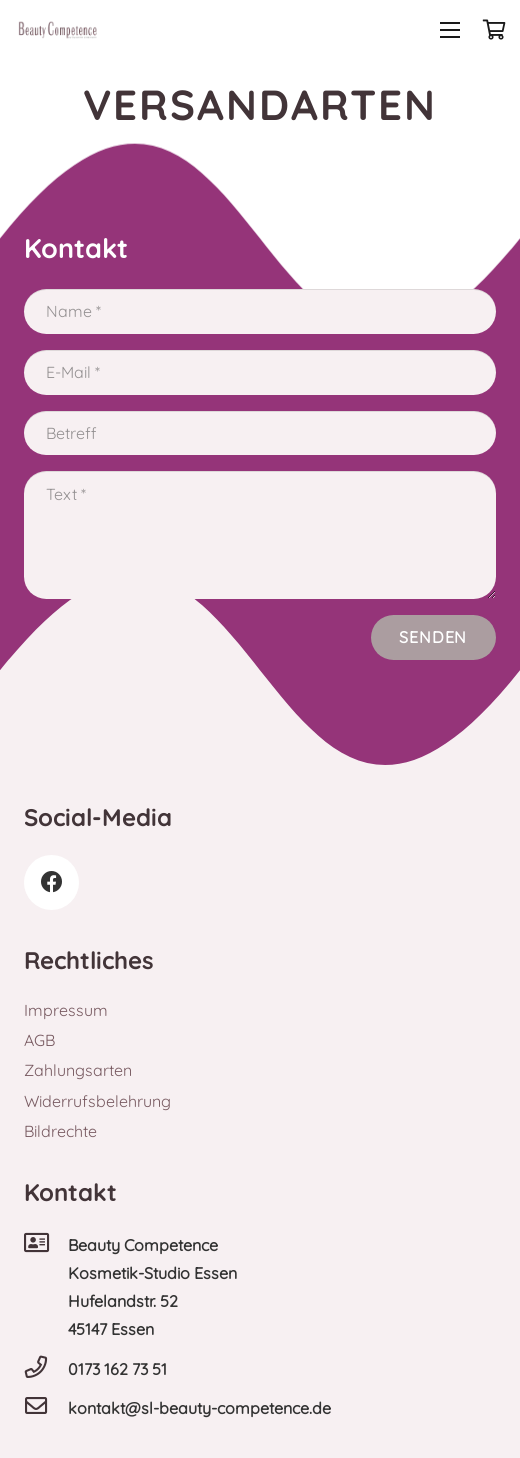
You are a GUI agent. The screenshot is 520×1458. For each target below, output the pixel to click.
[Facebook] (51, 882)
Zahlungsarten (78, 1070)
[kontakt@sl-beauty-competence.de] (46, 1408)
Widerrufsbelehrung (97, 1101)
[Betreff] (260, 433)
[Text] (260, 535)
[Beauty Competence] (46, 1245)
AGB (39, 1040)
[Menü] (450, 30)
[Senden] (433, 637)
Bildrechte (60, 1131)
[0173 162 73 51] (46, 1369)
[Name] (260, 311)
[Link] (57, 30)
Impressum (66, 1010)
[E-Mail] (260, 372)
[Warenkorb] (495, 30)
